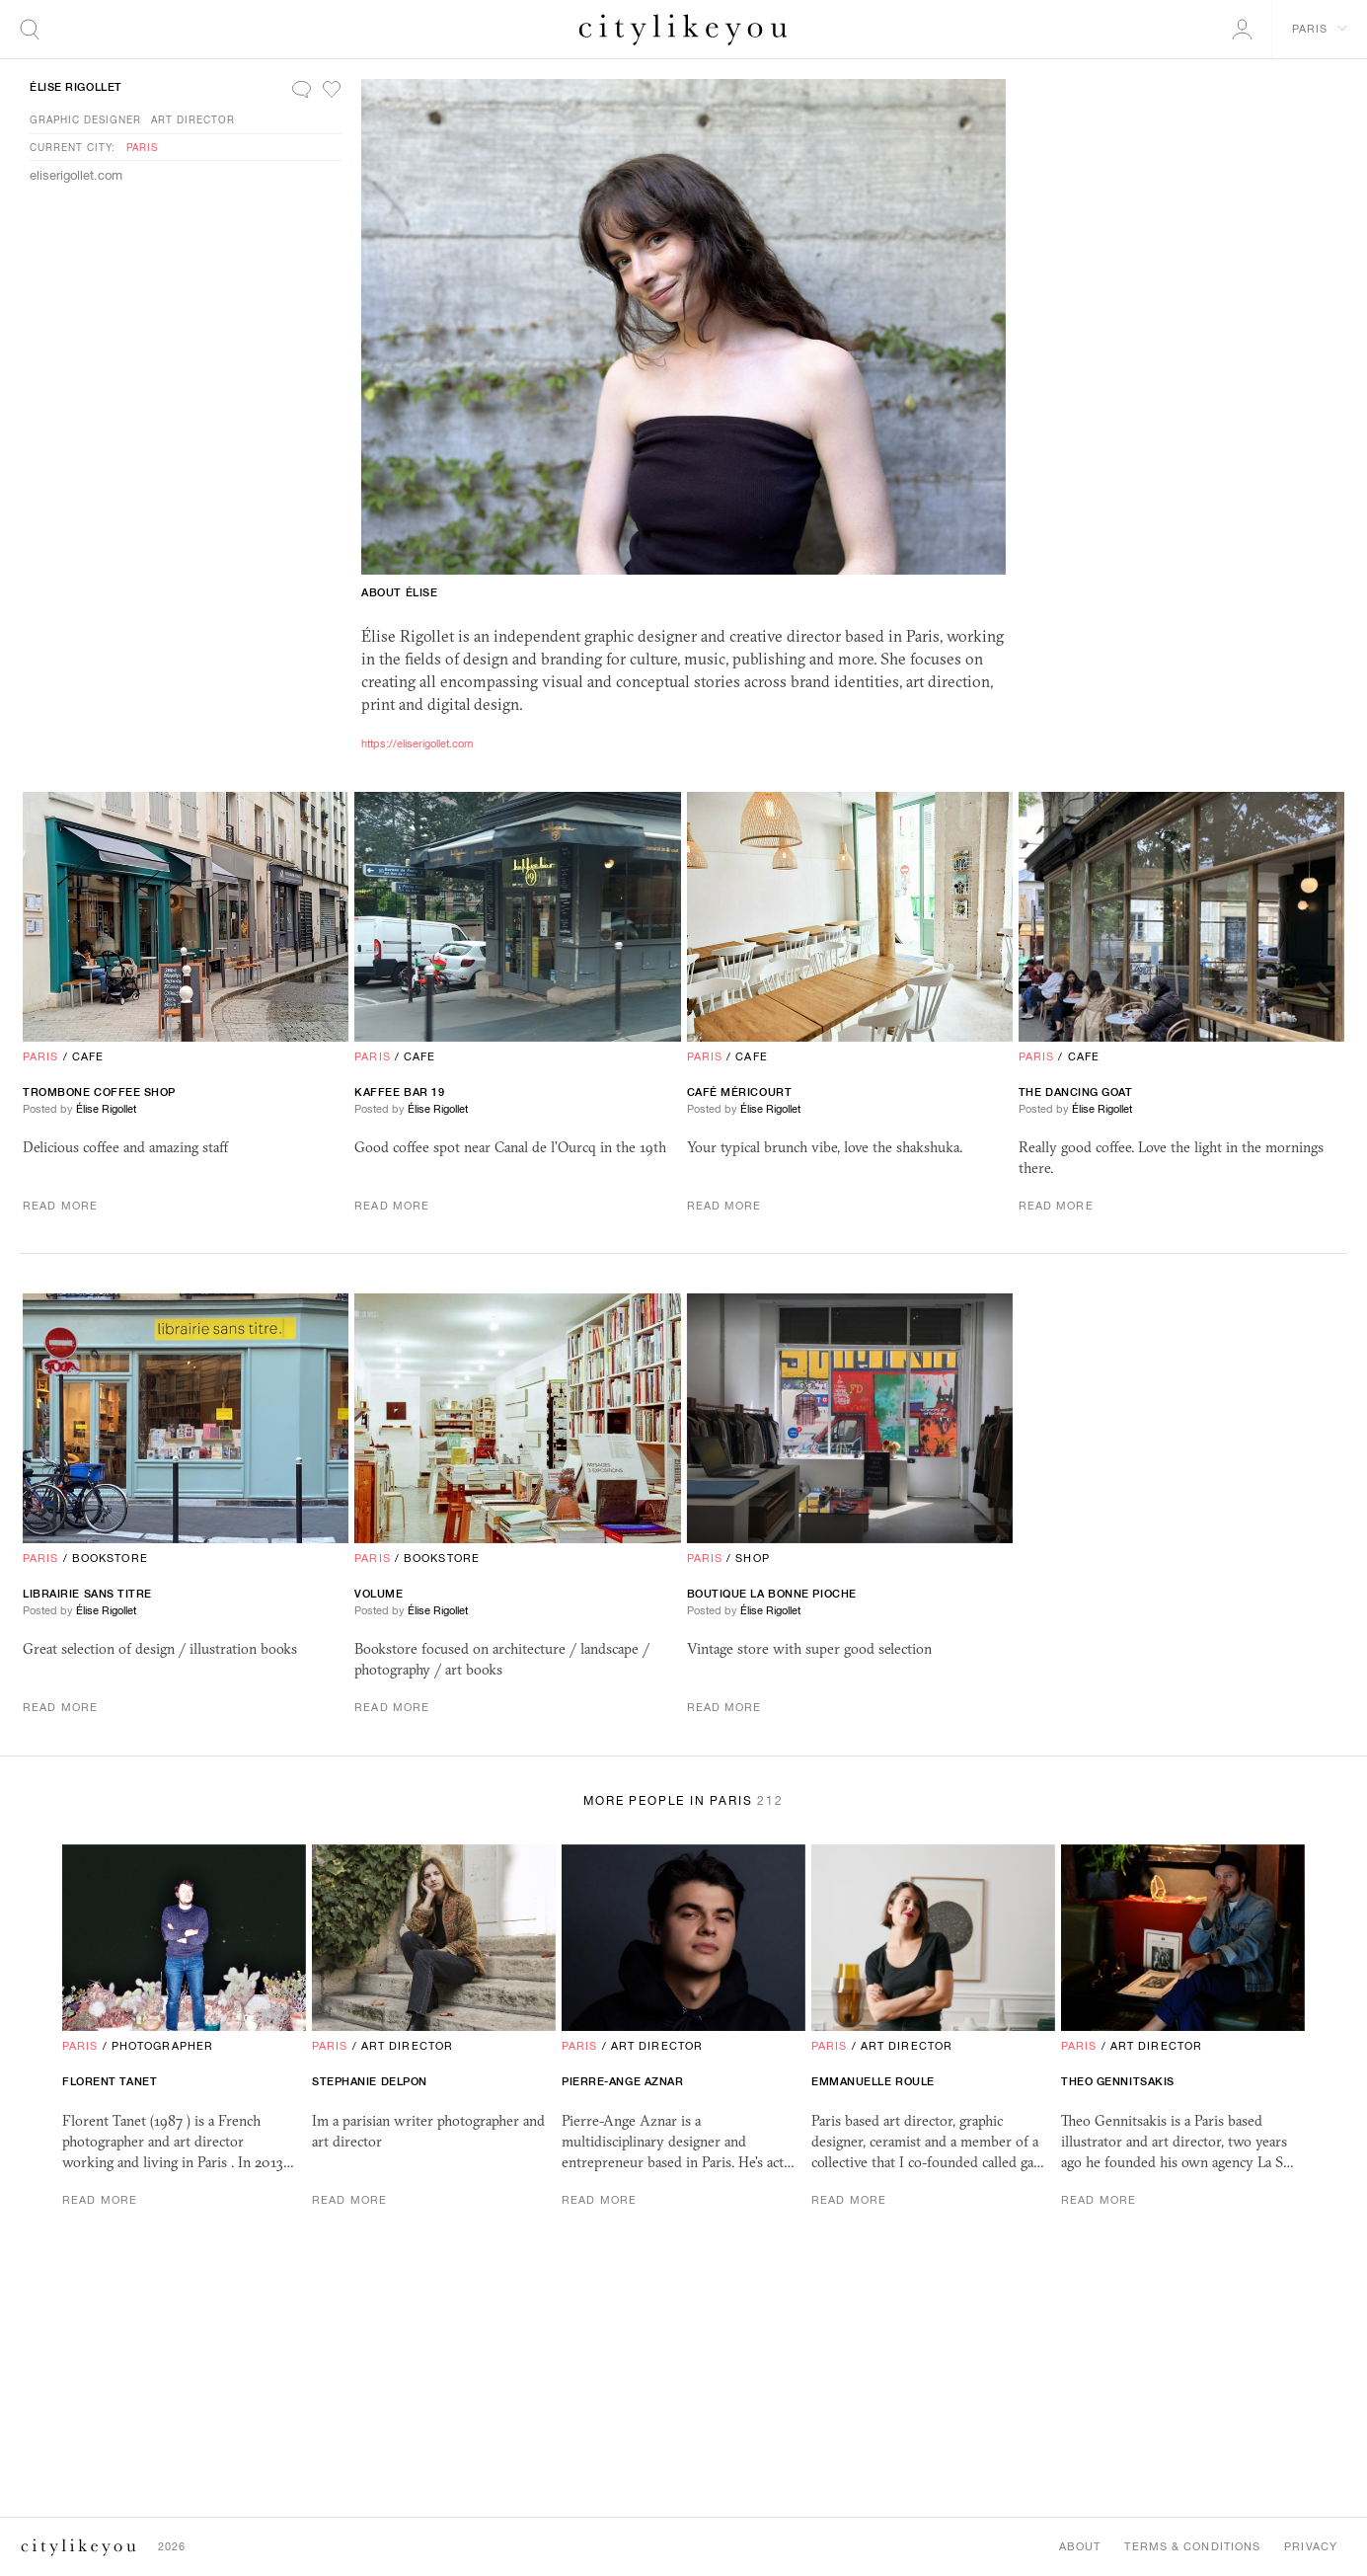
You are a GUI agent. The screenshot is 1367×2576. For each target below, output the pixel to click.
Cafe (88, 1056)
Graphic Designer (85, 119)
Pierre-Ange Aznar (622, 2081)
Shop (752, 1558)
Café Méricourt (740, 1092)
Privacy (1310, 2546)
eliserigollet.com (76, 175)
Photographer (162, 2046)
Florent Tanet (109, 2081)
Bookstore (110, 1558)
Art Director (193, 119)
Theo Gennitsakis (1118, 2081)
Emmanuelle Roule (873, 2081)
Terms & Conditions (1192, 2546)
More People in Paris (683, 1801)
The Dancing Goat (1076, 1092)
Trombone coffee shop (99, 1092)
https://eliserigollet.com (417, 743)
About (1080, 2546)
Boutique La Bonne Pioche (772, 1594)
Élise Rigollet (76, 87)
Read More (60, 1205)
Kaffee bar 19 (399, 1092)
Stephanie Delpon (369, 2081)
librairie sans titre (87, 1594)
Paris (142, 147)
